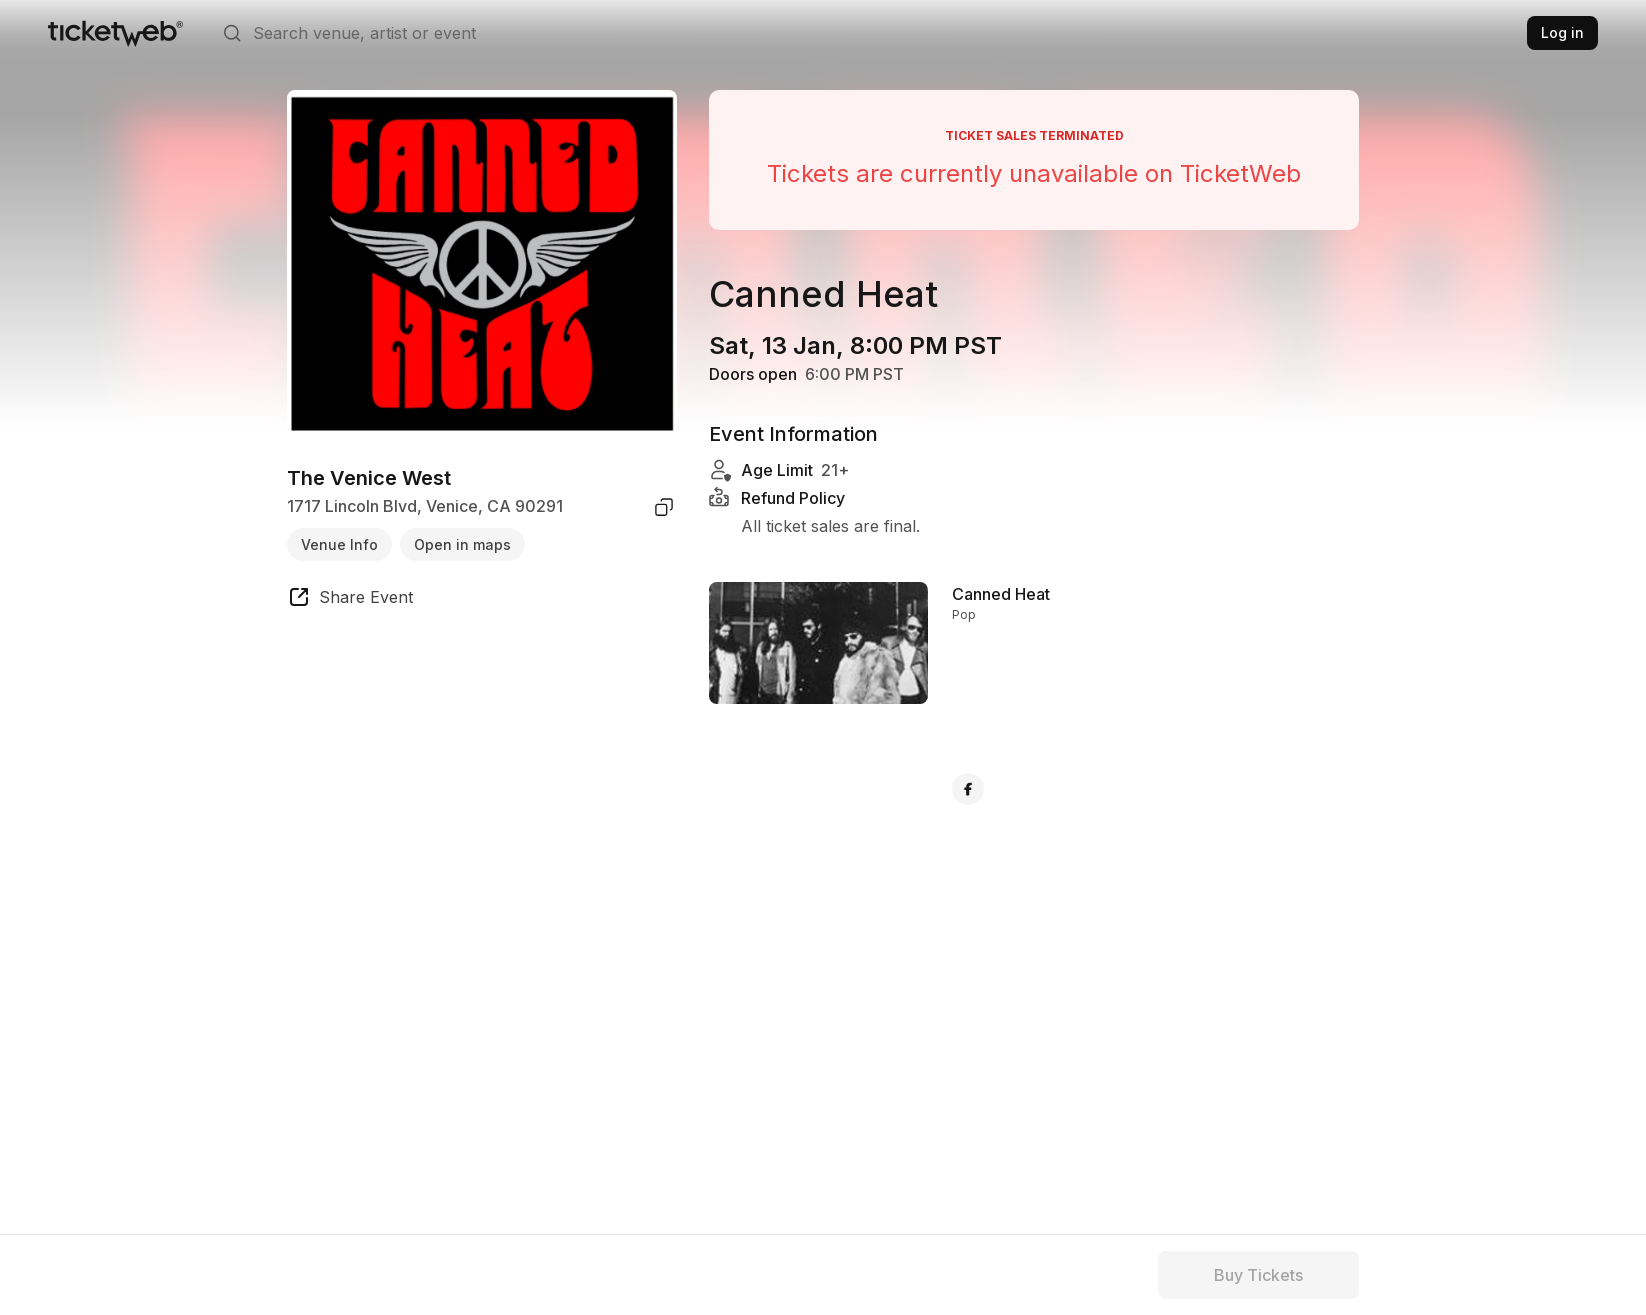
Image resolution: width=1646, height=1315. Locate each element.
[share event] (350, 600)
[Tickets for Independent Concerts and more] (115, 33)
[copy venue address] (664, 507)
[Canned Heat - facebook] (968, 789)
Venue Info (339, 544)
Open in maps (462, 544)
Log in (1562, 32)
